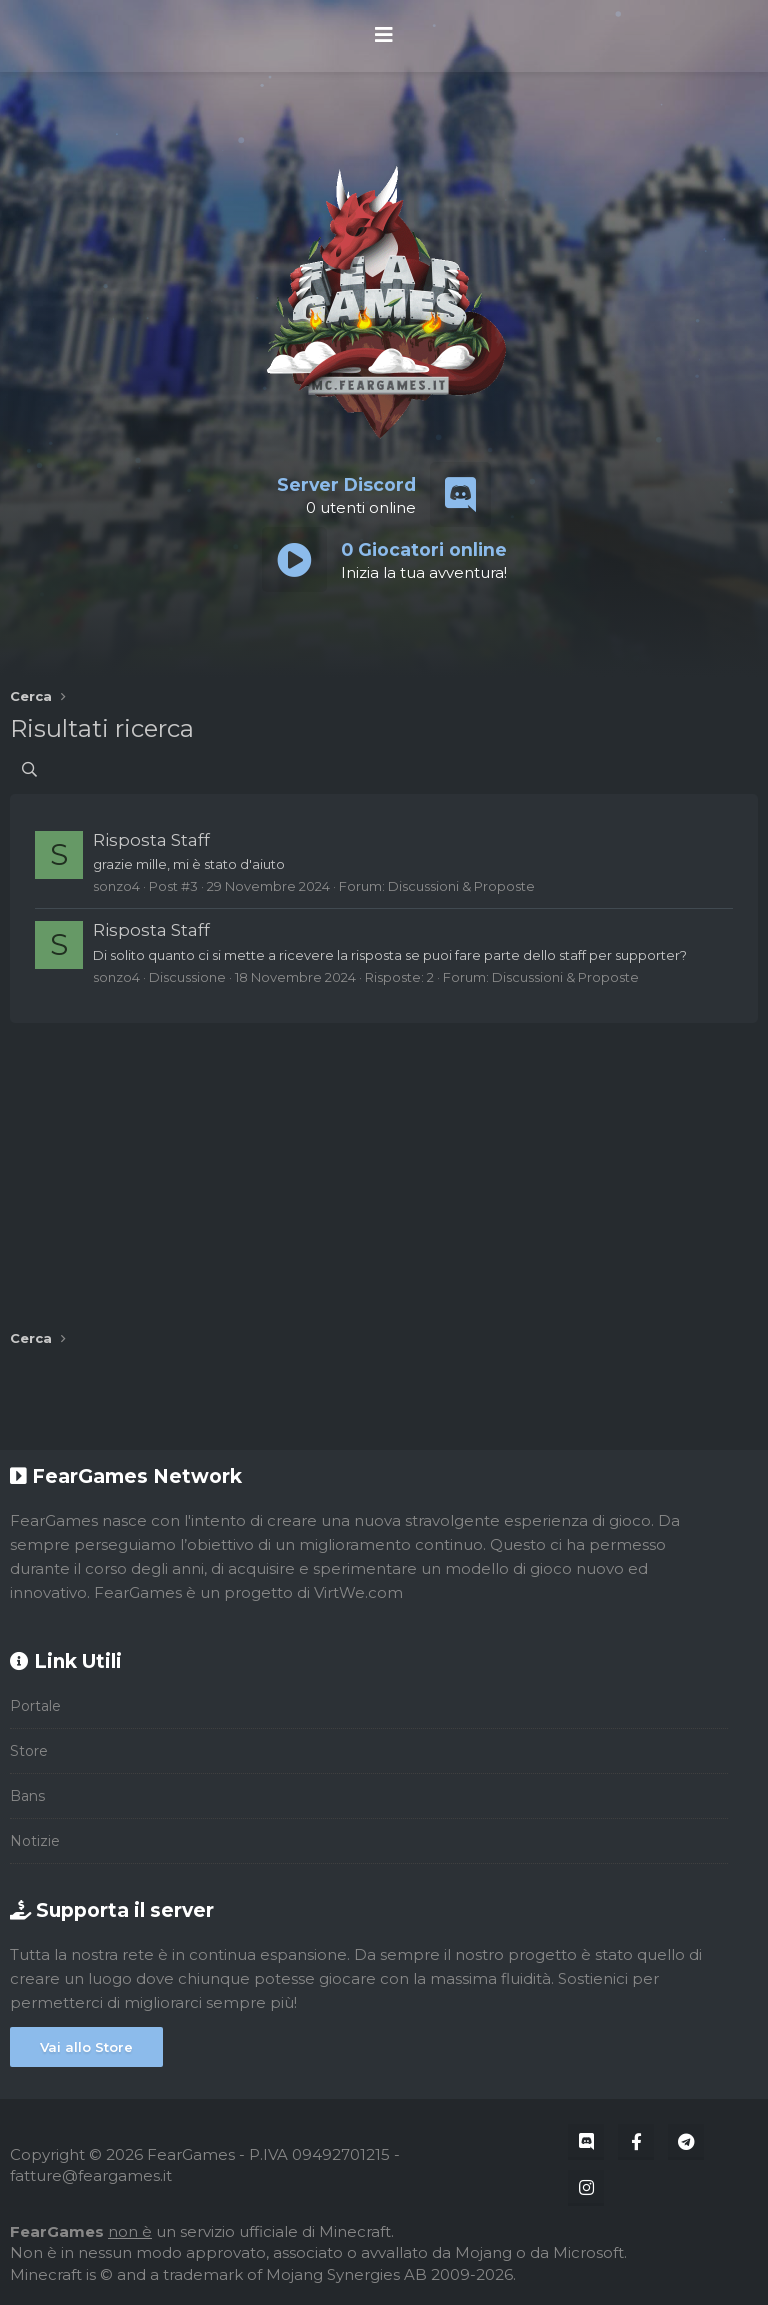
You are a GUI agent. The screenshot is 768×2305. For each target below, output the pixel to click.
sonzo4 (116, 886)
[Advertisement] (384, 1169)
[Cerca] (29, 769)
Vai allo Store (86, 2047)
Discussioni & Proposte (461, 886)
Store (29, 1751)
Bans (27, 1796)
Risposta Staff (151, 840)
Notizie (35, 1841)
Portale (35, 1706)
